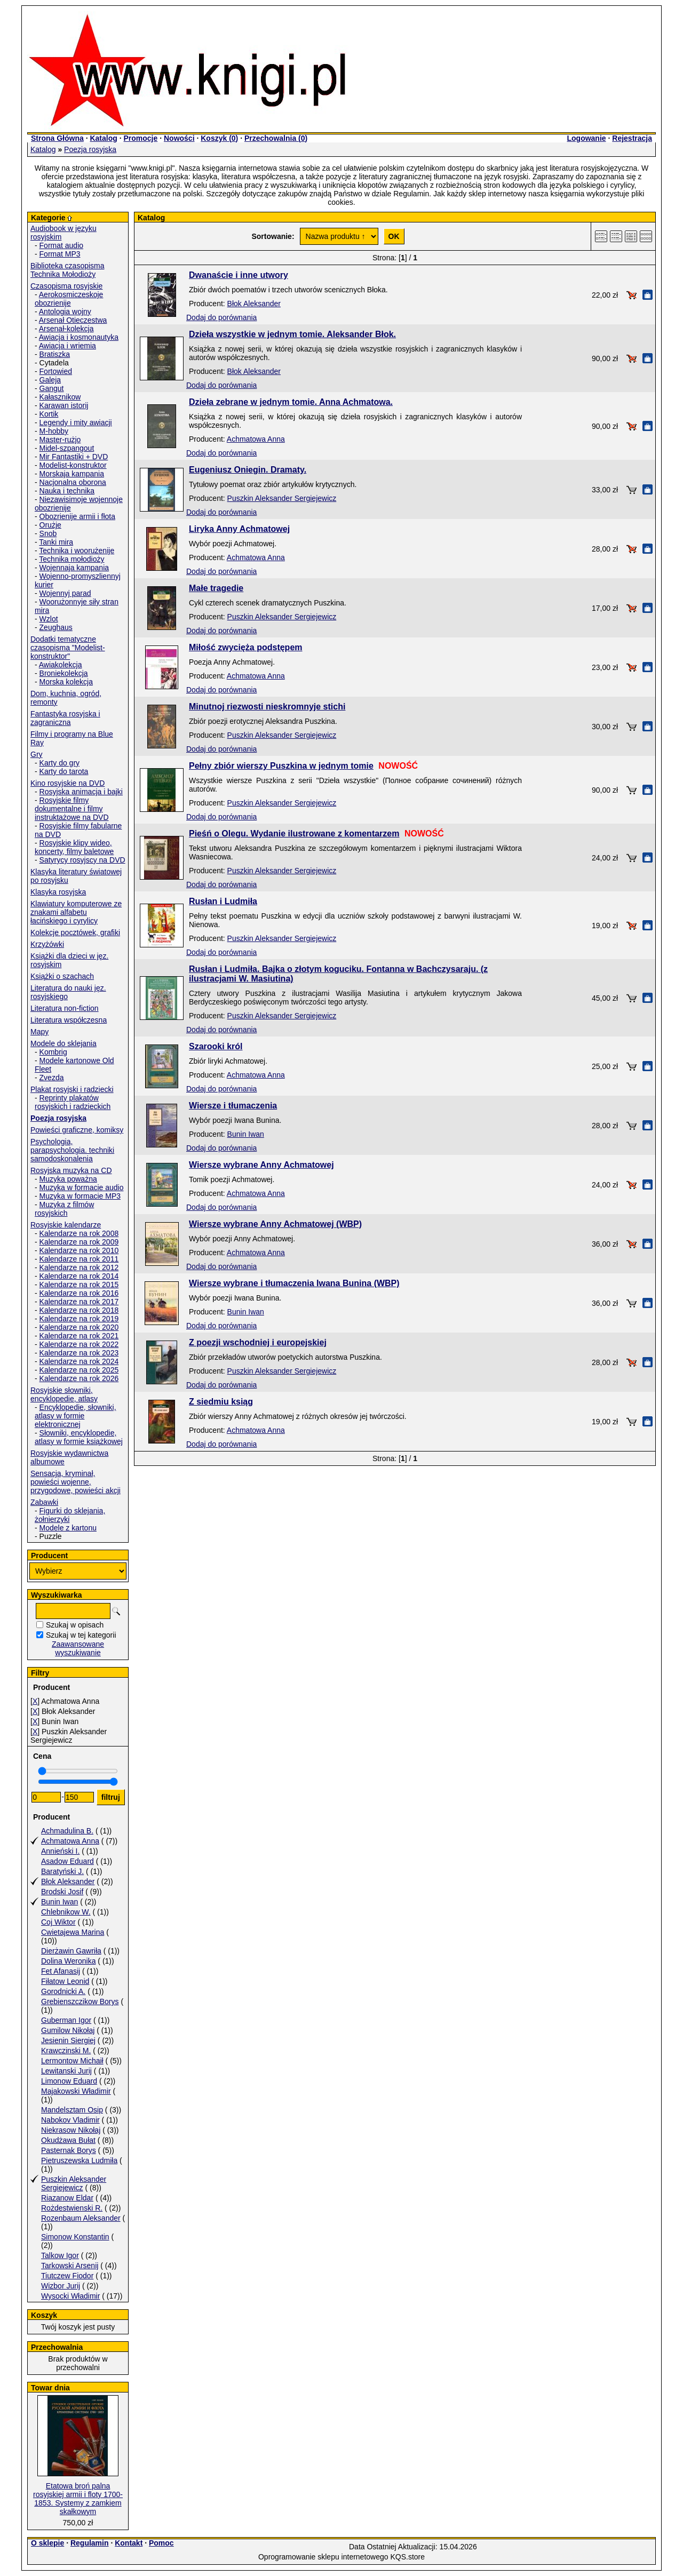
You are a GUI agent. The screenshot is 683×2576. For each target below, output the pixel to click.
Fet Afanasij (60, 1971)
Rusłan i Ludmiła (223, 901)
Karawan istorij (64, 405)
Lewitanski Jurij (66, 2071)
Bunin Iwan (59, 1901)
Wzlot (48, 619)
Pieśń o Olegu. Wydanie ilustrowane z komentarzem (294, 833)
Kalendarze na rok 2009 (79, 1242)
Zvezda (51, 1077)
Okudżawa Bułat (68, 2140)
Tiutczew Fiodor (67, 2275)
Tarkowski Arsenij (69, 2265)
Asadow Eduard (67, 1861)
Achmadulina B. (67, 1831)
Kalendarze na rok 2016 (79, 1293)
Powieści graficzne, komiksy (76, 1130)
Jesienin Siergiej (68, 2040)
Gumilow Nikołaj (67, 2030)
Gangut (51, 388)
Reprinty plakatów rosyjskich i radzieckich (72, 1102)
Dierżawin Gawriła (71, 1951)
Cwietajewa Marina (72, 1932)
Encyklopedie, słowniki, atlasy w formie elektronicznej (75, 1416)
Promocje (140, 138)
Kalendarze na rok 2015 (79, 1284)
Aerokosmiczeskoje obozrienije (69, 298)
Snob (48, 533)
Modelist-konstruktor (73, 465)
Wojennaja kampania (74, 567)
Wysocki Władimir (70, 2296)
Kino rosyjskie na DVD (67, 783)
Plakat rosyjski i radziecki (72, 1089)
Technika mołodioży (71, 559)
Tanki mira (56, 542)
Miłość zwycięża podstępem (246, 647)
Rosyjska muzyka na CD (71, 1170)
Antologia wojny (65, 311)
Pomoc (161, 2543)
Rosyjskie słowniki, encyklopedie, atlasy (64, 1394)
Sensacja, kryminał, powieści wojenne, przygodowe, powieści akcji (75, 1482)
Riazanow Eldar (67, 2198)
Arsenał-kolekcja (66, 328)
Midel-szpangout (66, 448)
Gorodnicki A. (63, 1991)
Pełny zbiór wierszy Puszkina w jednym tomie (281, 765)
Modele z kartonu (68, 1528)
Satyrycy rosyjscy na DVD (82, 860)
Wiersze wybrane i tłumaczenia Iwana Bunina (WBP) (294, 1283)
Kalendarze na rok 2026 (79, 1378)
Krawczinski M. (66, 2050)
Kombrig (53, 1052)
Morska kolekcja (66, 681)
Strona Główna (57, 138)
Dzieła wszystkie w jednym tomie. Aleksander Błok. (292, 334)
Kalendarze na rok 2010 (79, 1250)
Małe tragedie (216, 588)
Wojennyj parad (65, 593)
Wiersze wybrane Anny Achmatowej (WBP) (275, 1224)
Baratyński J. (62, 1871)
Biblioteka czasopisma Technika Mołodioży (67, 269)
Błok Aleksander (67, 1881)
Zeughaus (56, 627)
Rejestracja (632, 138)
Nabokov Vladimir (70, 2120)
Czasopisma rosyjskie (66, 286)
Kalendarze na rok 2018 (79, 1310)
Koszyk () (219, 138)
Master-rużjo (60, 439)
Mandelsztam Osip (72, 2110)
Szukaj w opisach (75, 1625)
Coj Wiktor (58, 1922)
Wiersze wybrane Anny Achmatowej (261, 1164)
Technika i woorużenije (76, 550)
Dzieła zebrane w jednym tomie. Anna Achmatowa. (291, 401)
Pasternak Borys (68, 2150)
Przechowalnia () (275, 138)
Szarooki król (215, 1046)
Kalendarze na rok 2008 (79, 1233)
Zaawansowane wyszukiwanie (78, 1648)
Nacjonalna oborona (72, 482)
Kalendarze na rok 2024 (79, 1361)
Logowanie (586, 138)
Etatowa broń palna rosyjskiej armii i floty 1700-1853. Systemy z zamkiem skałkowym (78, 2499)
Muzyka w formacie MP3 (80, 1196)
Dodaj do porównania (221, 317)
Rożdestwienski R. (71, 2208)
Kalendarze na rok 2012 (79, 1267)
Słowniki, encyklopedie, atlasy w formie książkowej (79, 1437)
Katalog (103, 138)
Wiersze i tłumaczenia (233, 1105)
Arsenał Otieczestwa (73, 320)
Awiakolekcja (60, 664)
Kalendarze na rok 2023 (79, 1353)
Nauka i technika (67, 491)
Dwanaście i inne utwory (238, 275)
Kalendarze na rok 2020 (79, 1327)
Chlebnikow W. (66, 1912)
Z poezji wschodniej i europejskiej (258, 1342)
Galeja (50, 380)
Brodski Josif (62, 1891)
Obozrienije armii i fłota (77, 516)
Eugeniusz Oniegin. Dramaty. (247, 469)
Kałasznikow (60, 397)
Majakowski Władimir (76, 2091)
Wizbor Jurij (60, 2286)
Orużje (50, 525)
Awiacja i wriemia (67, 345)
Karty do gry (59, 763)
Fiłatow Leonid (65, 1981)
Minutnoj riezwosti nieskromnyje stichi (267, 706)
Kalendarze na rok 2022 (79, 1344)
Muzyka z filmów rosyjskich (64, 1208)
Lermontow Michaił (72, 2060)
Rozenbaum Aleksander (81, 2218)
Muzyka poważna (68, 1179)
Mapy (39, 1031)
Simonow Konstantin (75, 2236)
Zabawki (44, 1502)
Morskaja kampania (71, 473)
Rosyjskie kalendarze (65, 1225)
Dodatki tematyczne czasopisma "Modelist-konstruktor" (67, 647)
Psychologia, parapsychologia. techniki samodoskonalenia (72, 1150)
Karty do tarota (64, 771)
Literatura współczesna (68, 1020)
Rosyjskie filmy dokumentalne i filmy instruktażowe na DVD (72, 809)
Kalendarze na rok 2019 (79, 1318)
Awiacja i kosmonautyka (78, 337)
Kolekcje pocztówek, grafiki (75, 932)
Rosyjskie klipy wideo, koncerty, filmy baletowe (74, 847)
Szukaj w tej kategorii (81, 1635)
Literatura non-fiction (64, 1008)
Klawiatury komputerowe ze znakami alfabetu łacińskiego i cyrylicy (76, 912)
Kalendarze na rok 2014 (79, 1276)
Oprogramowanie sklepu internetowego (323, 2557)
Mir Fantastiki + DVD (73, 456)
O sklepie (47, 2543)
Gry (36, 754)
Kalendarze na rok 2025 (79, 1370)
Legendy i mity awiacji (75, 422)
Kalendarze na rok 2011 (79, 1259)
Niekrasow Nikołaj (70, 2130)
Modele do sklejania (63, 1043)
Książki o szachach (62, 976)
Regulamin (89, 2543)
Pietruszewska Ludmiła (79, 2160)
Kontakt (128, 2543)
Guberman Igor (66, 2020)
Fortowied (55, 371)
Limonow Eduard (69, 2081)
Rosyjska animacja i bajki (81, 791)
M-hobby (53, 431)
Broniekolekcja (63, 673)
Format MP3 (60, 254)
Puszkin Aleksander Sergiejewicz (73, 2183)
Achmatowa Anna (70, 1841)
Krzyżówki (47, 944)
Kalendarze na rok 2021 (79, 1335)
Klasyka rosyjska (58, 892)
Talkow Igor (60, 2255)
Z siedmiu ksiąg (221, 1401)
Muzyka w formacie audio (81, 1187)
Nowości (179, 138)
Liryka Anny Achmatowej (239, 528)
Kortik (49, 414)
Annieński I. (60, 1851)
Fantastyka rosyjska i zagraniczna (65, 718)
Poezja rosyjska (90, 149)
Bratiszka (54, 354)
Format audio (61, 245)
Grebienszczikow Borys (80, 2001)
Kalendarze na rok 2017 (79, 1301)
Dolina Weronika (68, 1961)
